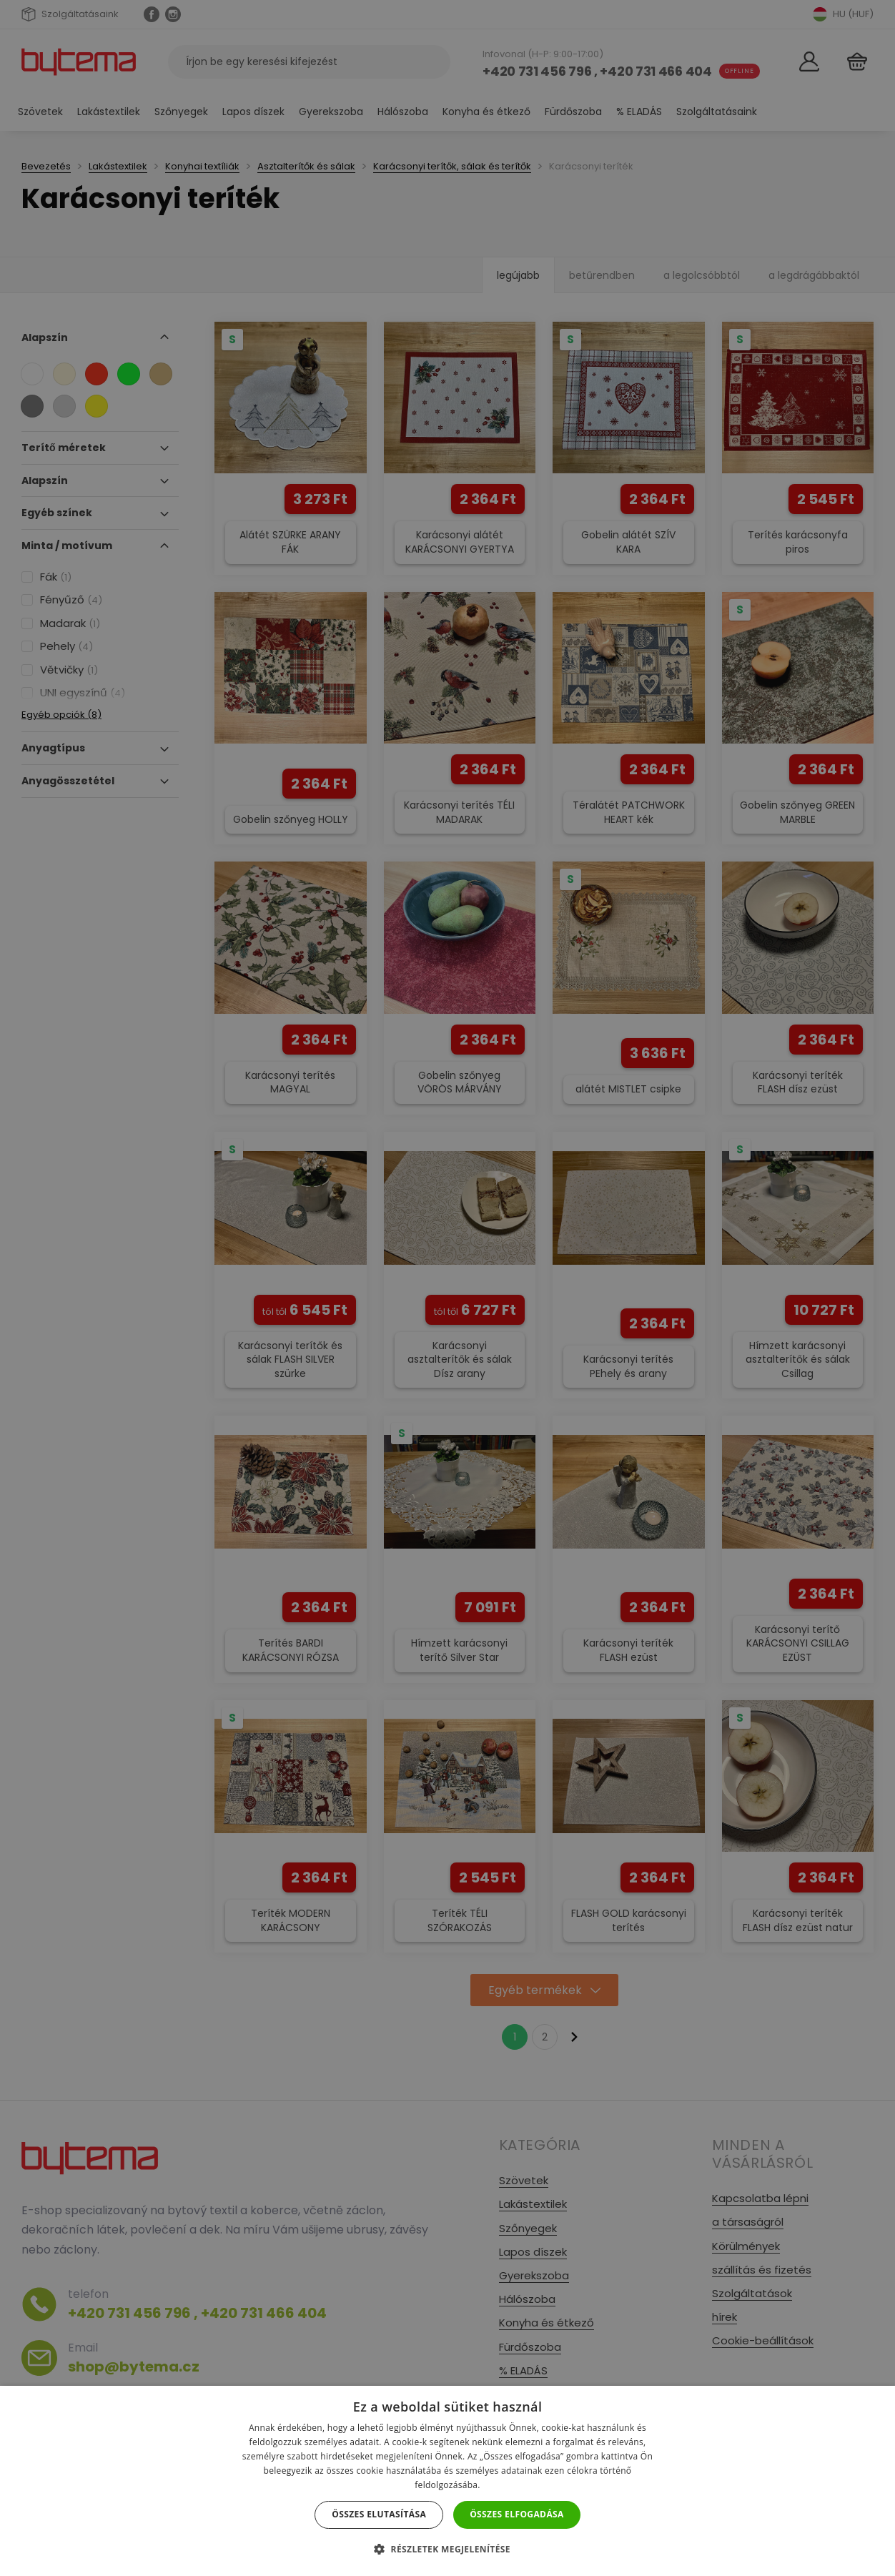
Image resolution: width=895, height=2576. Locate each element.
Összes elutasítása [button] (379, 2514)
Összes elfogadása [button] (517, 2514)
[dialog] (447, 1288)
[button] (447, 2549)
